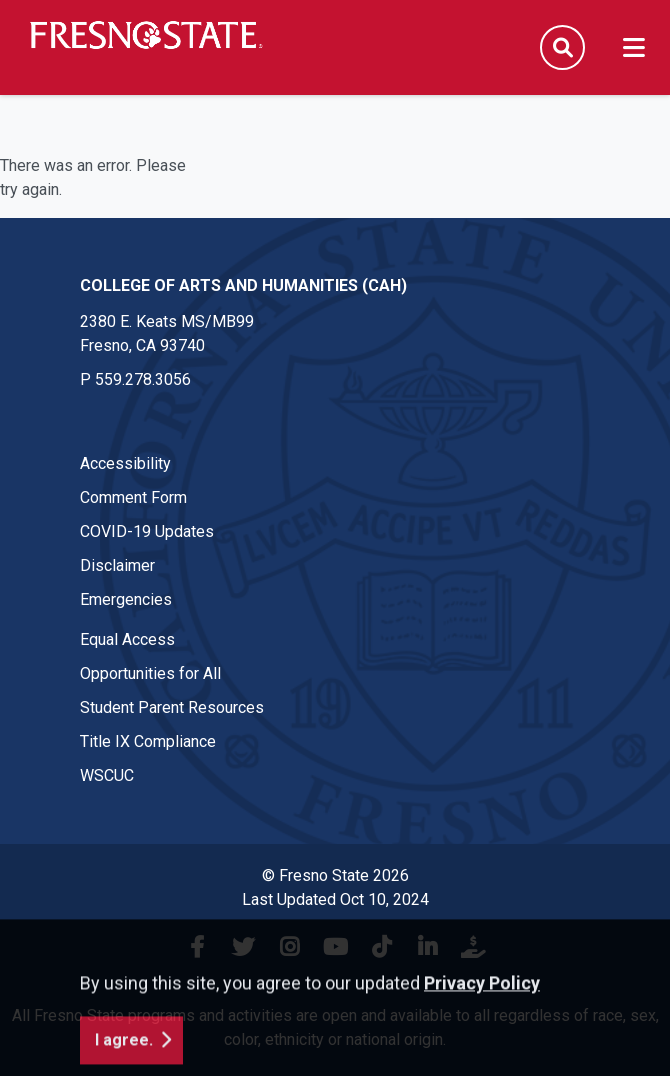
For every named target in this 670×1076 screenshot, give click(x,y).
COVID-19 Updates (147, 531)
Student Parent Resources (172, 707)
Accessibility (125, 463)
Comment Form (133, 497)
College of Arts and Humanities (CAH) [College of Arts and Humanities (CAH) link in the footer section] (243, 285)
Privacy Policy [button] (482, 1019)
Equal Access (127, 639)
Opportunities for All (150, 673)
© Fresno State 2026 (335, 875)
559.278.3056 (143, 379)
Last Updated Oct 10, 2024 (335, 899)
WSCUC (107, 775)
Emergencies (126, 599)
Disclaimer (117, 565)
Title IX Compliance (148, 741)
